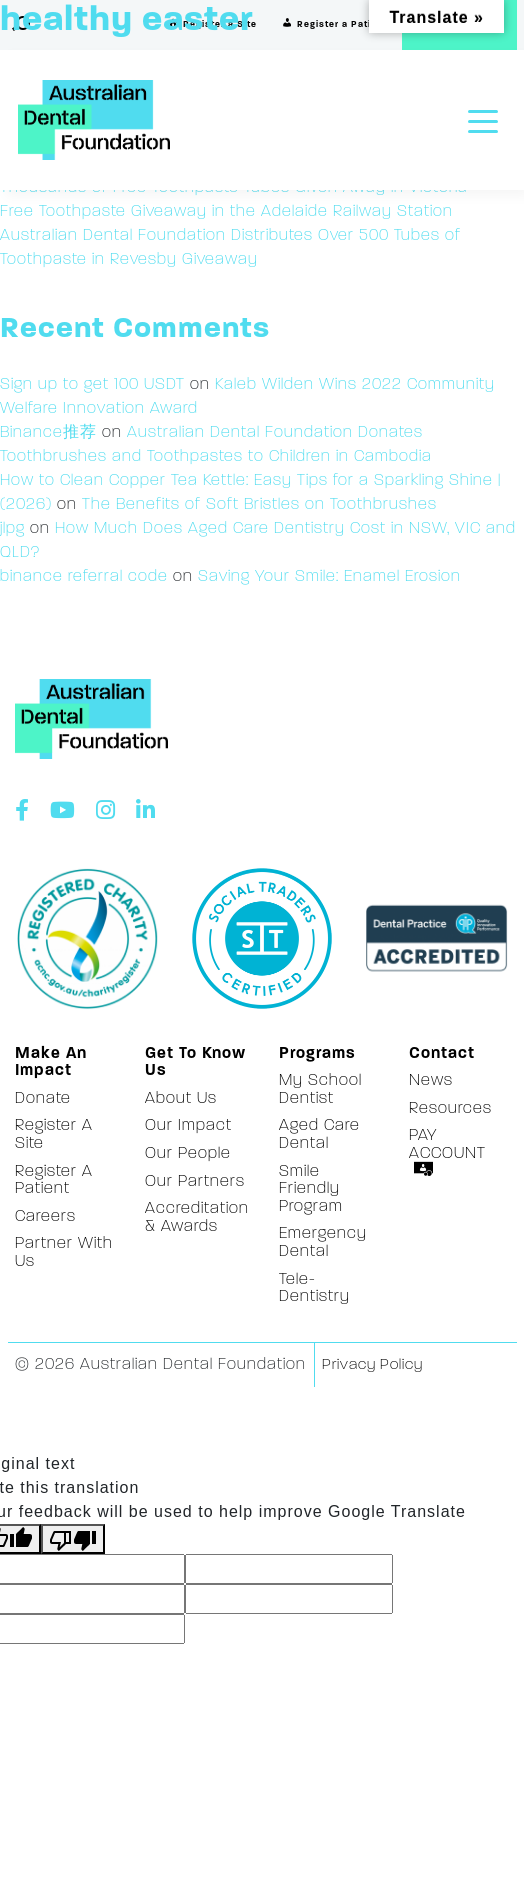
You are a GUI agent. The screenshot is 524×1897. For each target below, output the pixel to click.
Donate (43, 1099)
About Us (181, 1099)
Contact (442, 1054)
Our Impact (188, 1126)
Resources (450, 1109)
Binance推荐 (48, 433)
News (431, 1081)
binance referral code (84, 577)
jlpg (12, 529)
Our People (188, 1154)
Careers (45, 1217)
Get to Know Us (195, 1063)
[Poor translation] (73, 1539)
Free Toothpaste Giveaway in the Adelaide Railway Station (226, 212)
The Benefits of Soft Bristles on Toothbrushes (259, 505)
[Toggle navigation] (483, 119)
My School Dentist (320, 1090)
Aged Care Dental (319, 1135)
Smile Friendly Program (311, 1189)
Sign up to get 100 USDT (92, 385)
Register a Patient (54, 1181)
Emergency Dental (323, 1243)
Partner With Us (64, 1253)
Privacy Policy (372, 1365)
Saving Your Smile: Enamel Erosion (329, 577)
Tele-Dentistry (314, 1289)
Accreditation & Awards (197, 1218)
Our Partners (195, 1182)
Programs (317, 1054)
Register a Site (54, 1135)
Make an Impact (51, 1063)
